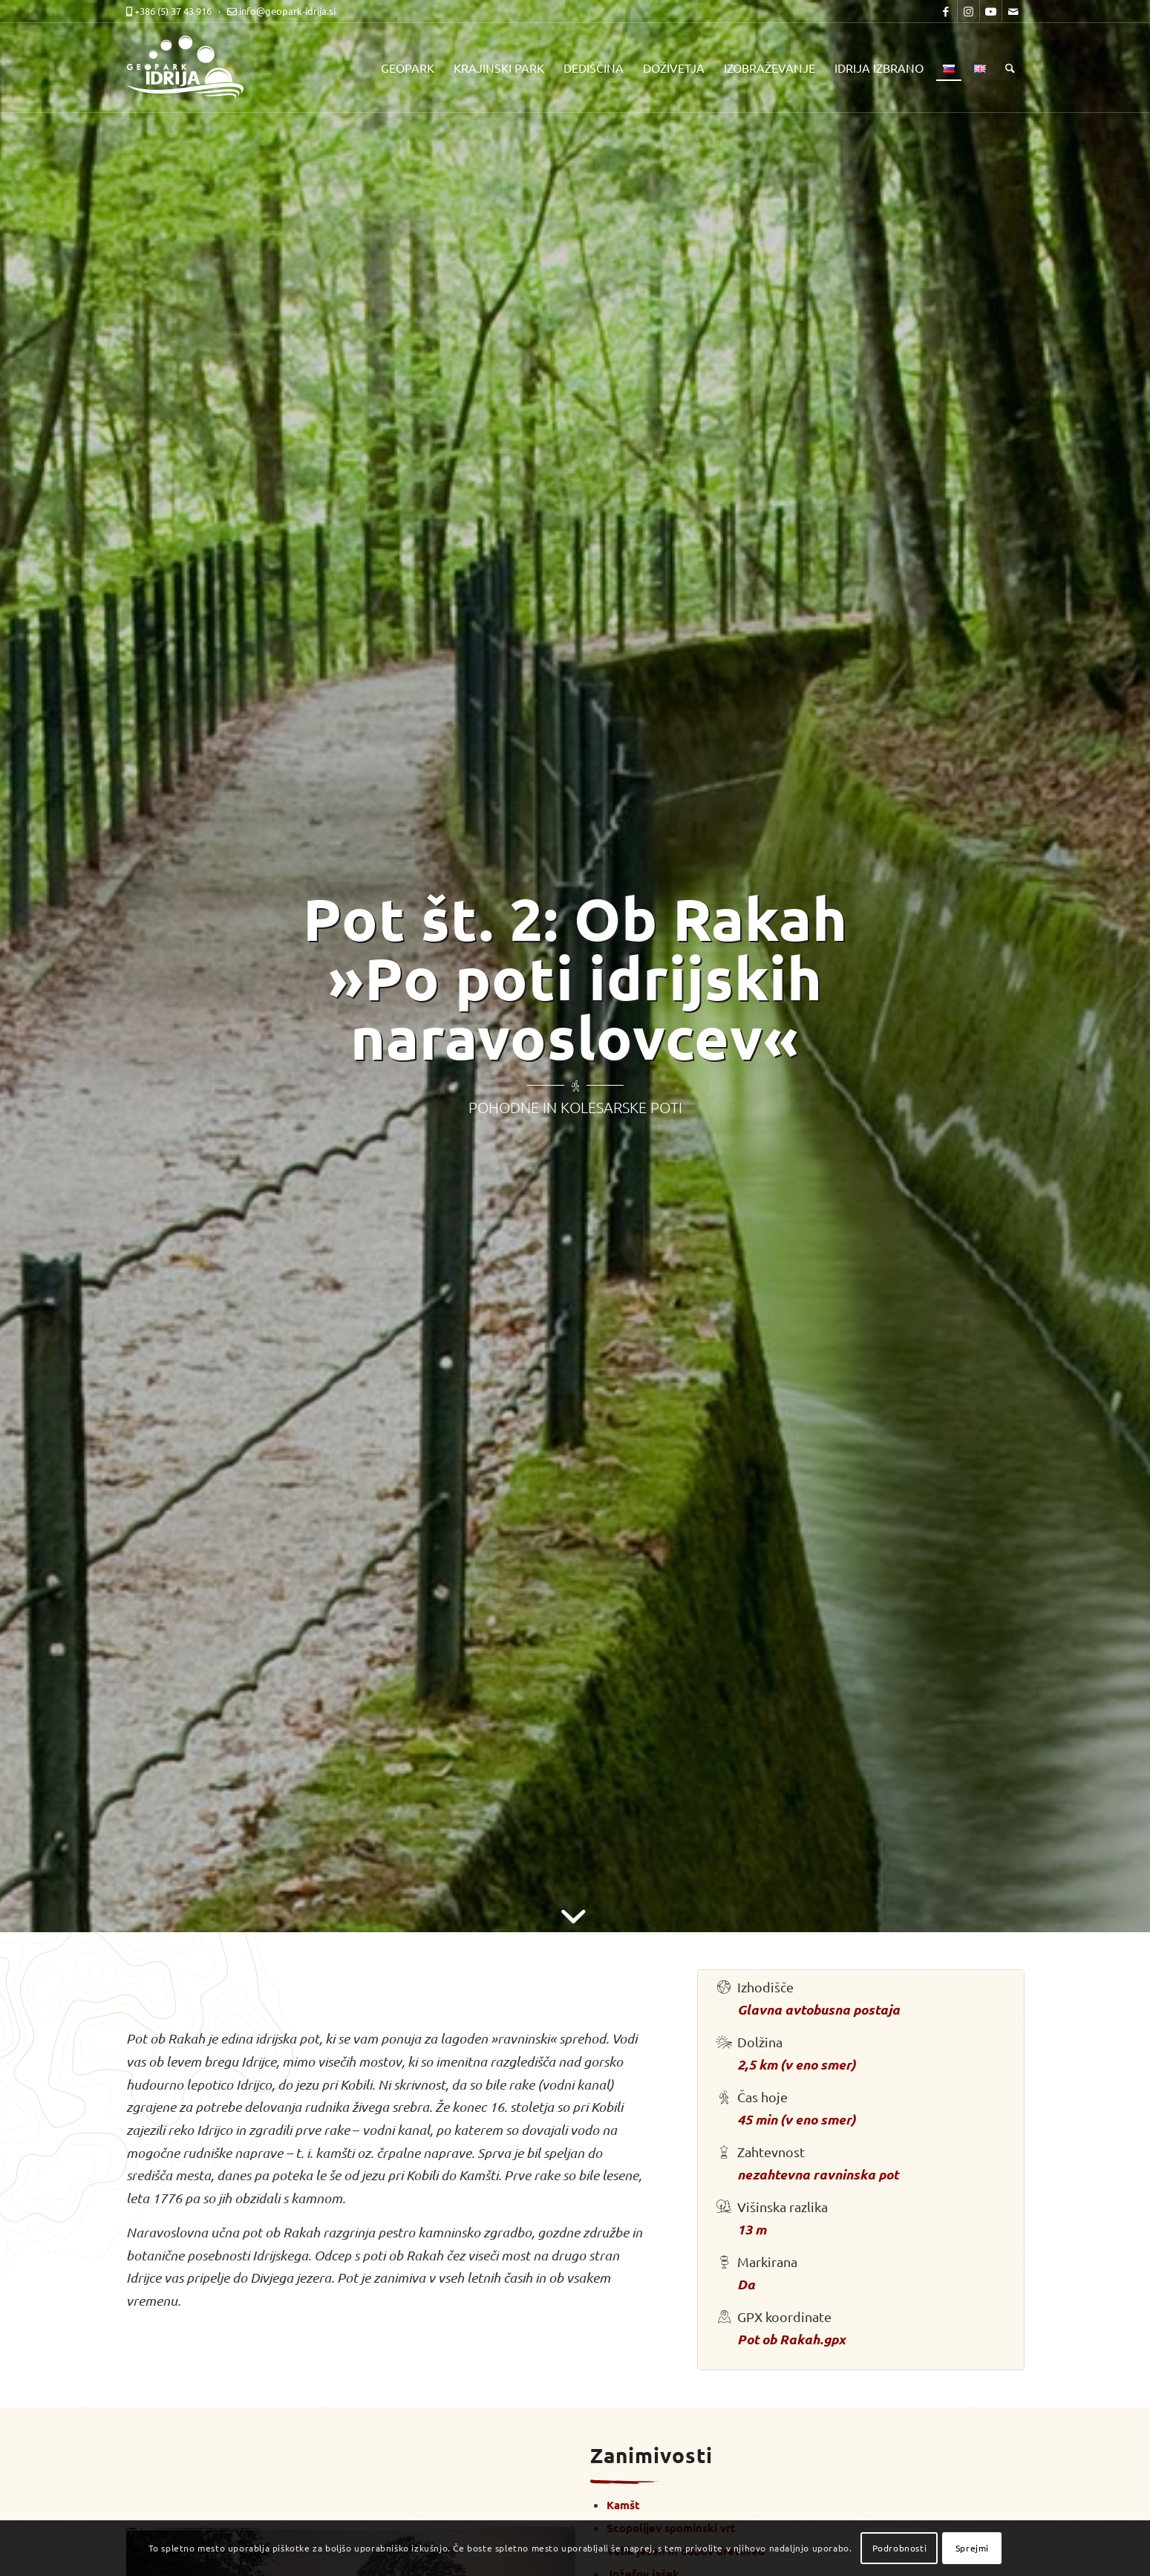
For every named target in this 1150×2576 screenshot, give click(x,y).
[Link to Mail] (1013, 11)
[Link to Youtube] (991, 11)
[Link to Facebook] (946, 11)
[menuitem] (407, 67)
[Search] (1010, 67)
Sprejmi (972, 2548)
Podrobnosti (899, 2548)
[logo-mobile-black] (193, 67)
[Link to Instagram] (968, 11)
